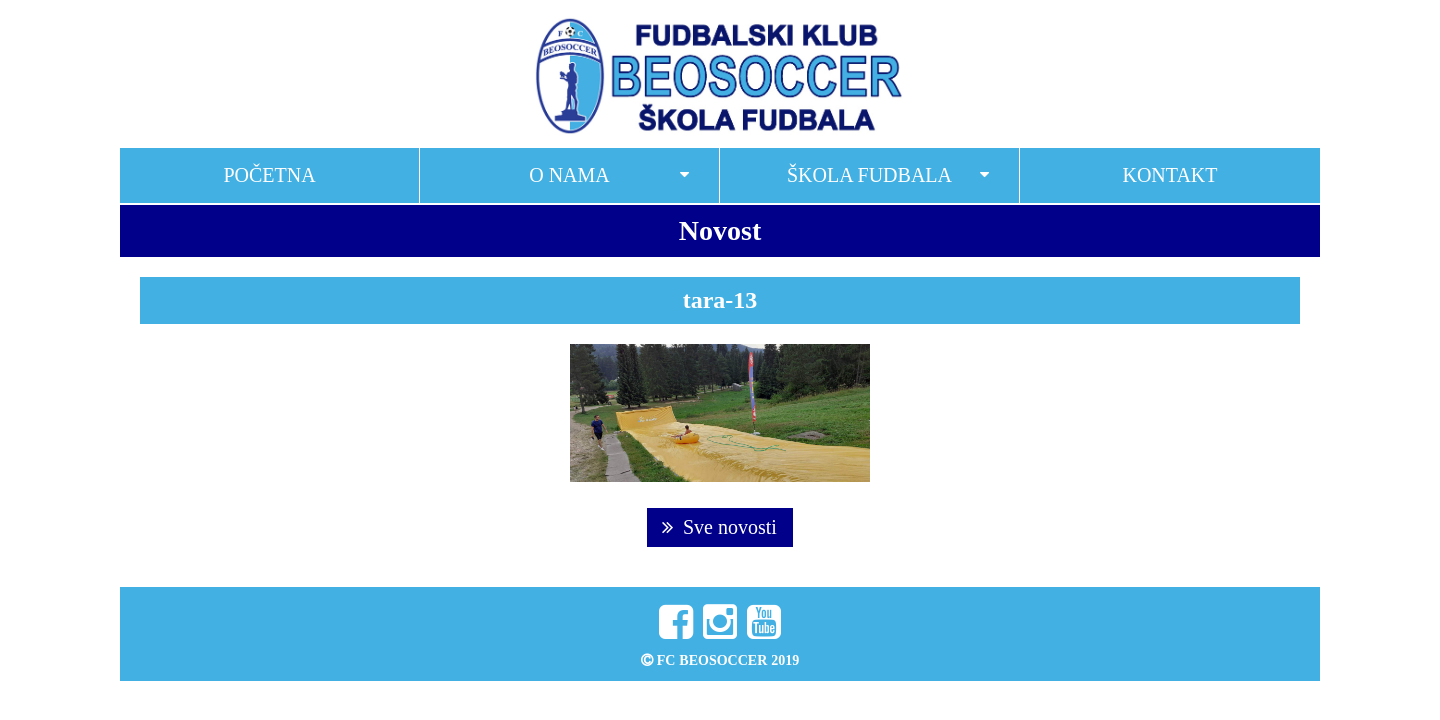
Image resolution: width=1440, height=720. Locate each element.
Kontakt (1169, 175)
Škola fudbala (869, 175)
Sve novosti (719, 527)
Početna (269, 175)
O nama (569, 175)
